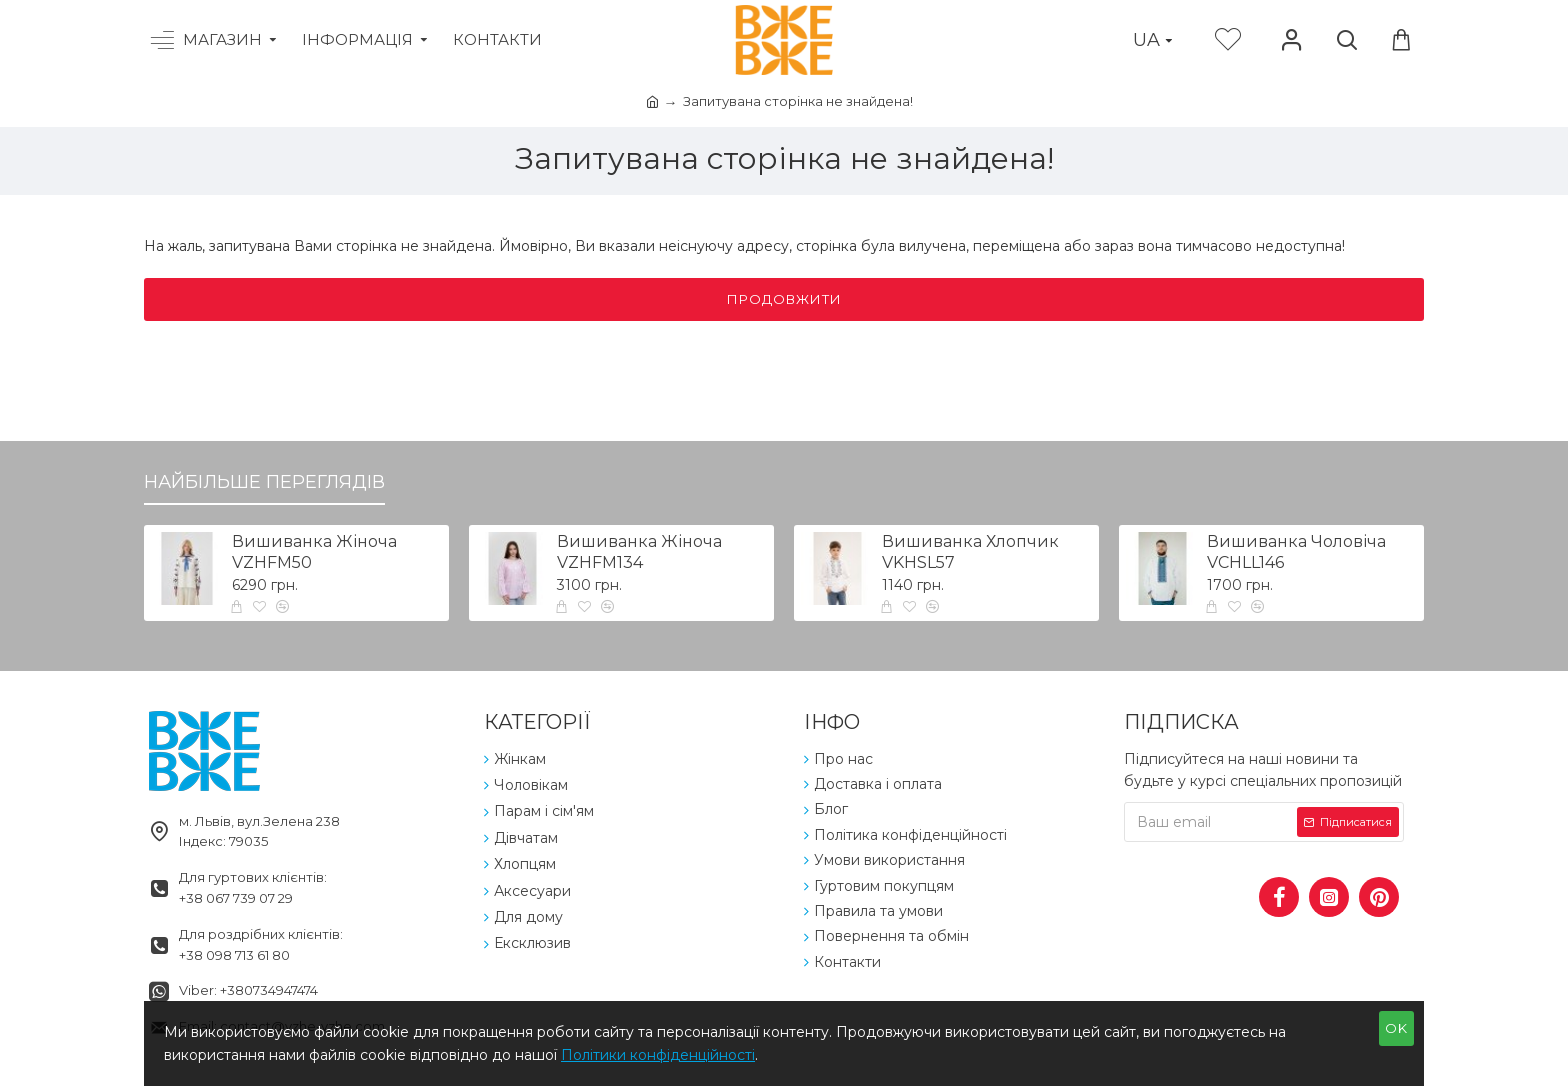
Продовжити (784, 299)
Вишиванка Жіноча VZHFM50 (314, 552)
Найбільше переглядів (264, 482)
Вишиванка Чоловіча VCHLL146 (1296, 552)
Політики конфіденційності (658, 1055)
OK (1396, 1028)
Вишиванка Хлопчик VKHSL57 (970, 552)
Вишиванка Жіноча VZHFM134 (639, 552)
